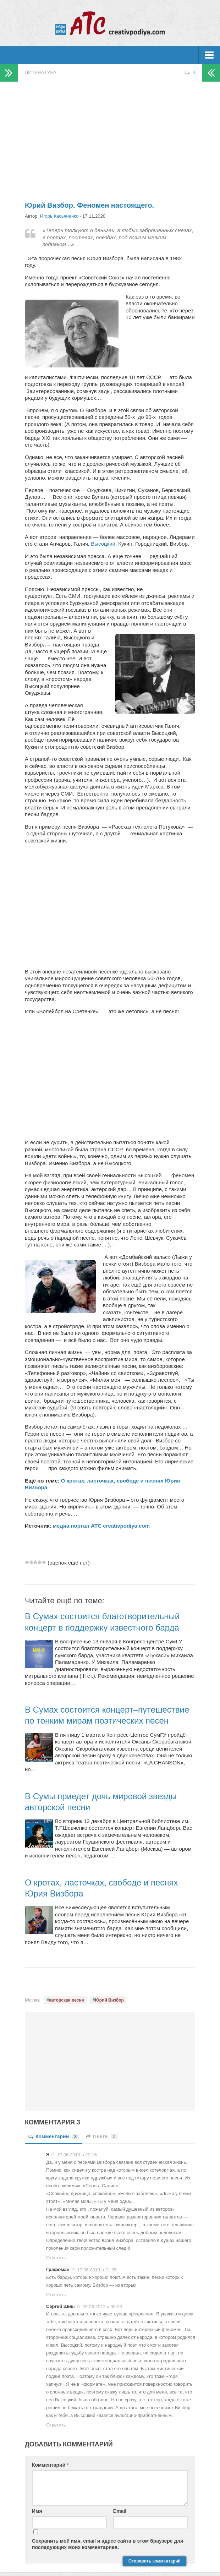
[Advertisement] (110, 138)
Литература (40, 72)
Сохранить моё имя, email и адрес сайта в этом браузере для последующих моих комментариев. (107, 2544)
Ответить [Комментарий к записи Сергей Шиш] (56, 2425)
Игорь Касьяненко (59, 216)
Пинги (101, 2136)
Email (119, 2511)
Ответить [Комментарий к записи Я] (56, 2257)
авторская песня (66, 2000)
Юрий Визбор (109, 2000)
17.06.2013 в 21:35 (97, 2269)
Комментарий (50, 2465)
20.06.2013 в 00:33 (102, 2306)
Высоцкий (103, 544)
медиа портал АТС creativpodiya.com (101, 1526)
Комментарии (53, 2136)
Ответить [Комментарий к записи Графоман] (56, 2294)
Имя (37, 2511)
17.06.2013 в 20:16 (77, 2154)
